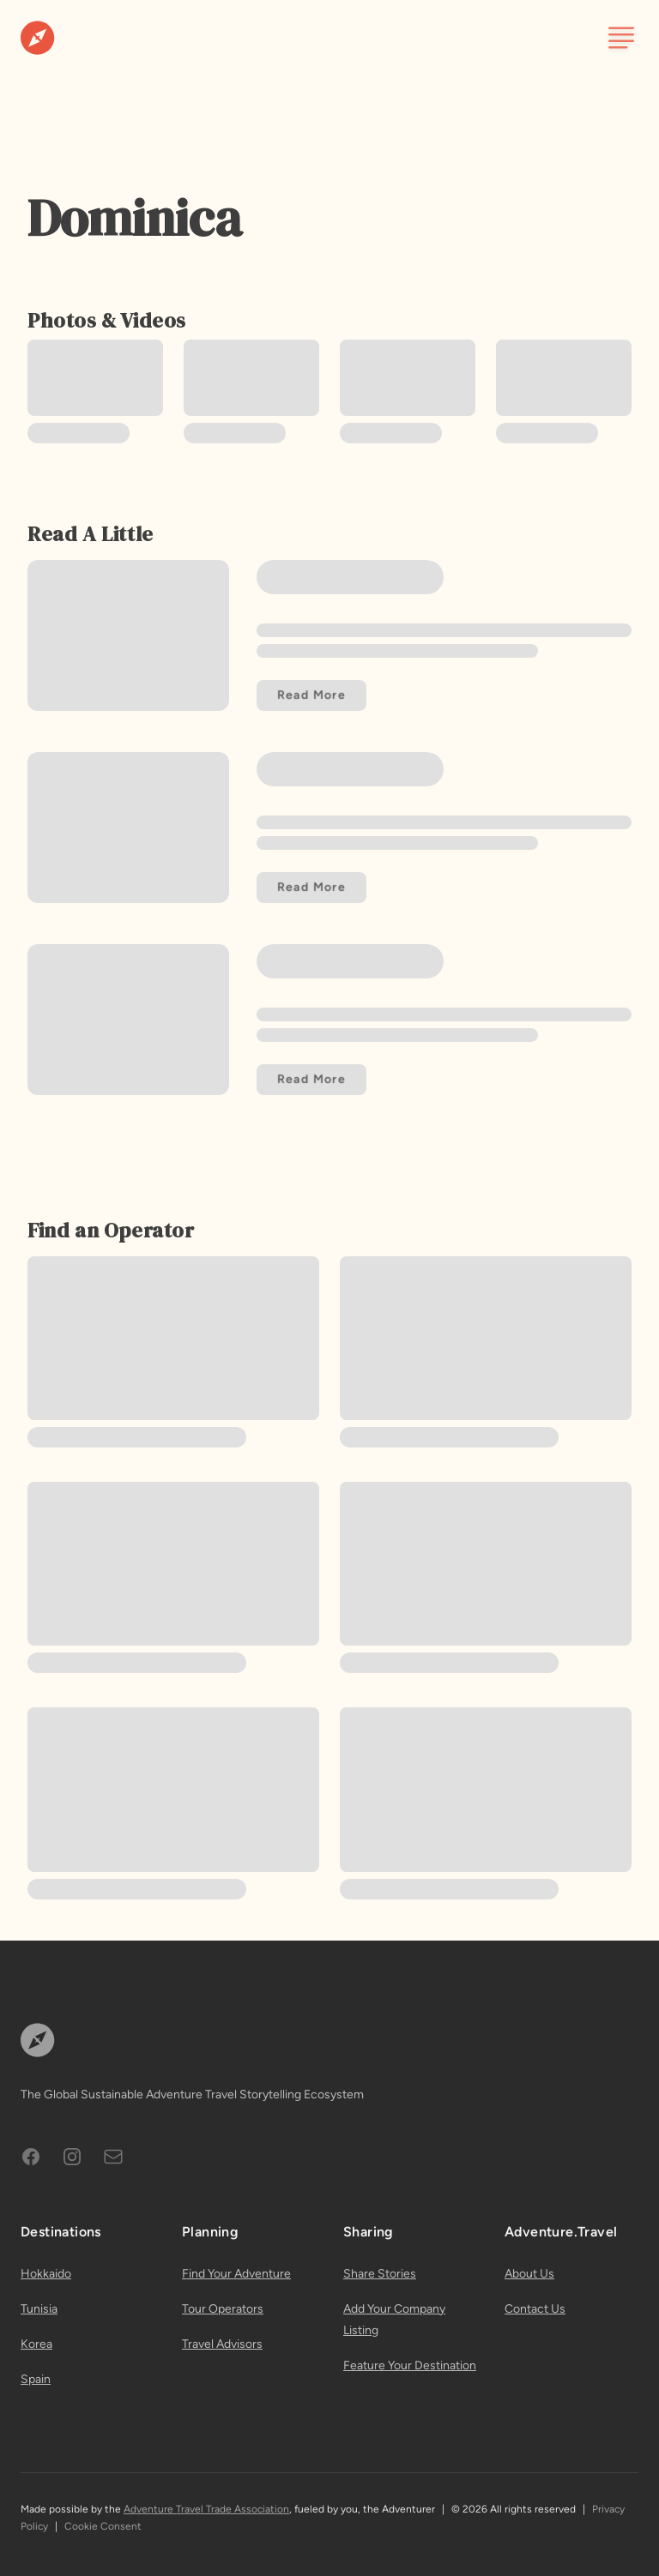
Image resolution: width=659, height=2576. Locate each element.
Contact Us (535, 2309)
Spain (36, 2379)
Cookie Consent (103, 2526)
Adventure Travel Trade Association (206, 2509)
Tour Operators (222, 2309)
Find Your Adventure (236, 2273)
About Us (529, 2273)
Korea (36, 2344)
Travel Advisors (222, 2344)
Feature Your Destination (409, 2365)
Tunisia (39, 2309)
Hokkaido (46, 2273)
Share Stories (379, 2273)
